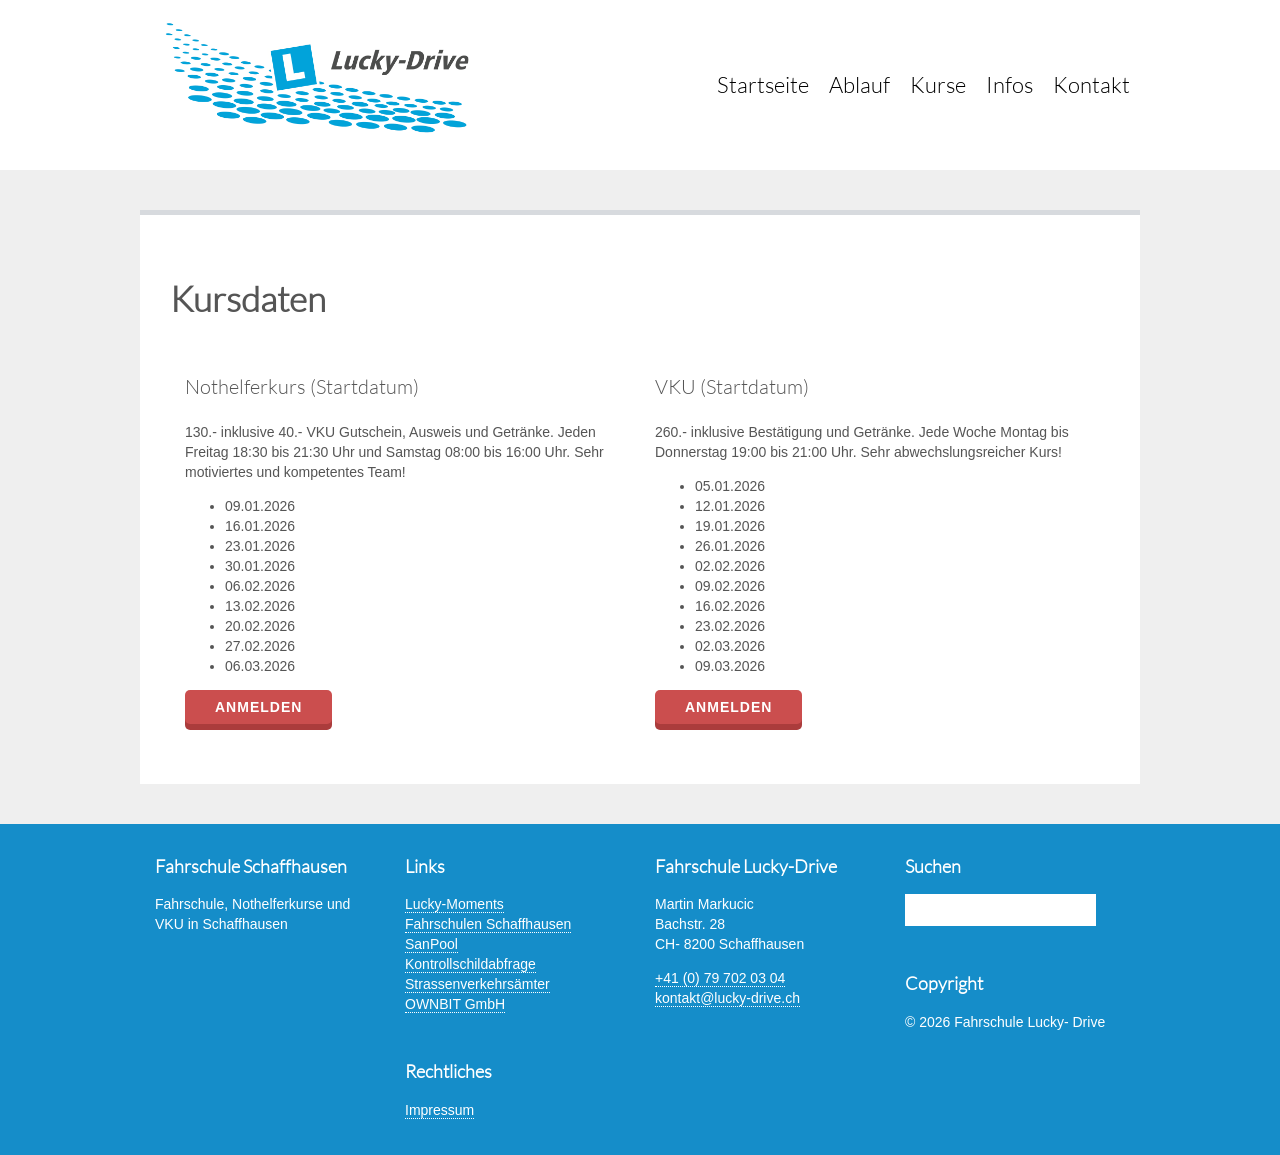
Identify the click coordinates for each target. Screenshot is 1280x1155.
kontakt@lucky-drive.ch (727, 998)
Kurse (938, 84)
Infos (1009, 84)
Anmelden (258, 707)
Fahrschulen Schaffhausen (488, 924)
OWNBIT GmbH (455, 1004)
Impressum (439, 1110)
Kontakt (1091, 84)
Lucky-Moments (454, 904)
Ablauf (859, 84)
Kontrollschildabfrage (470, 964)
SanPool (431, 944)
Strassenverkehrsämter (477, 984)
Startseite (763, 84)
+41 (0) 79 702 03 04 (720, 978)
